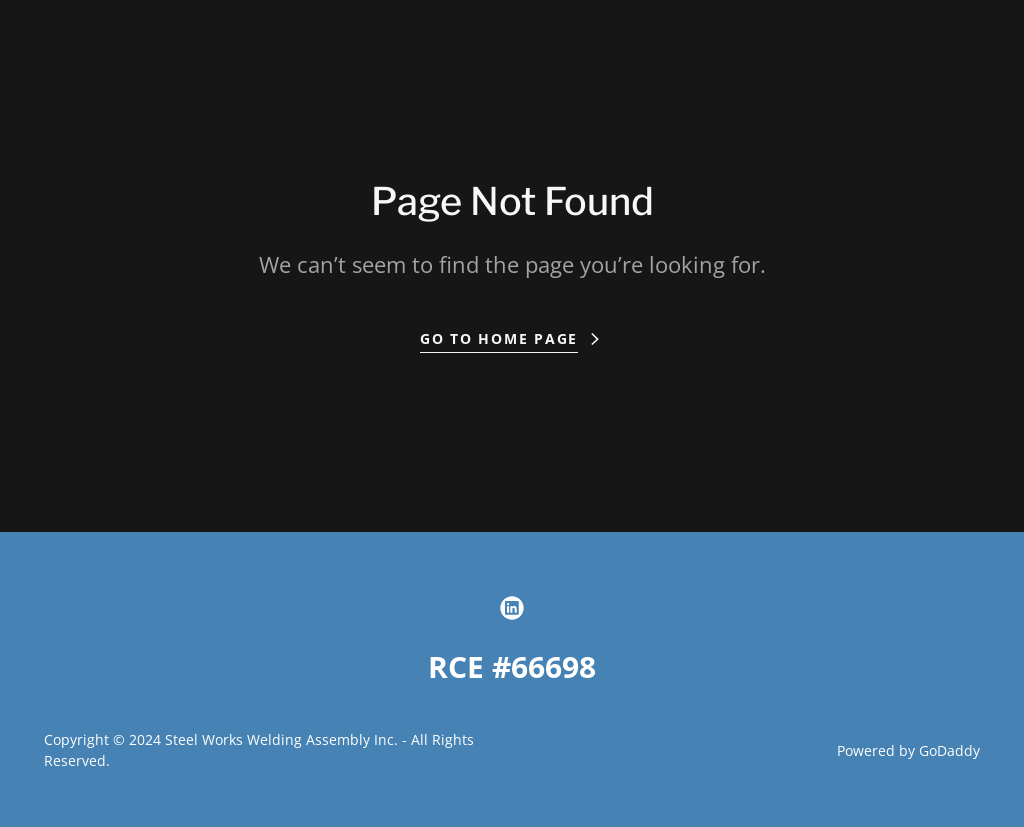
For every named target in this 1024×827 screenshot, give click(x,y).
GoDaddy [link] (949, 750)
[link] (512, 608)
